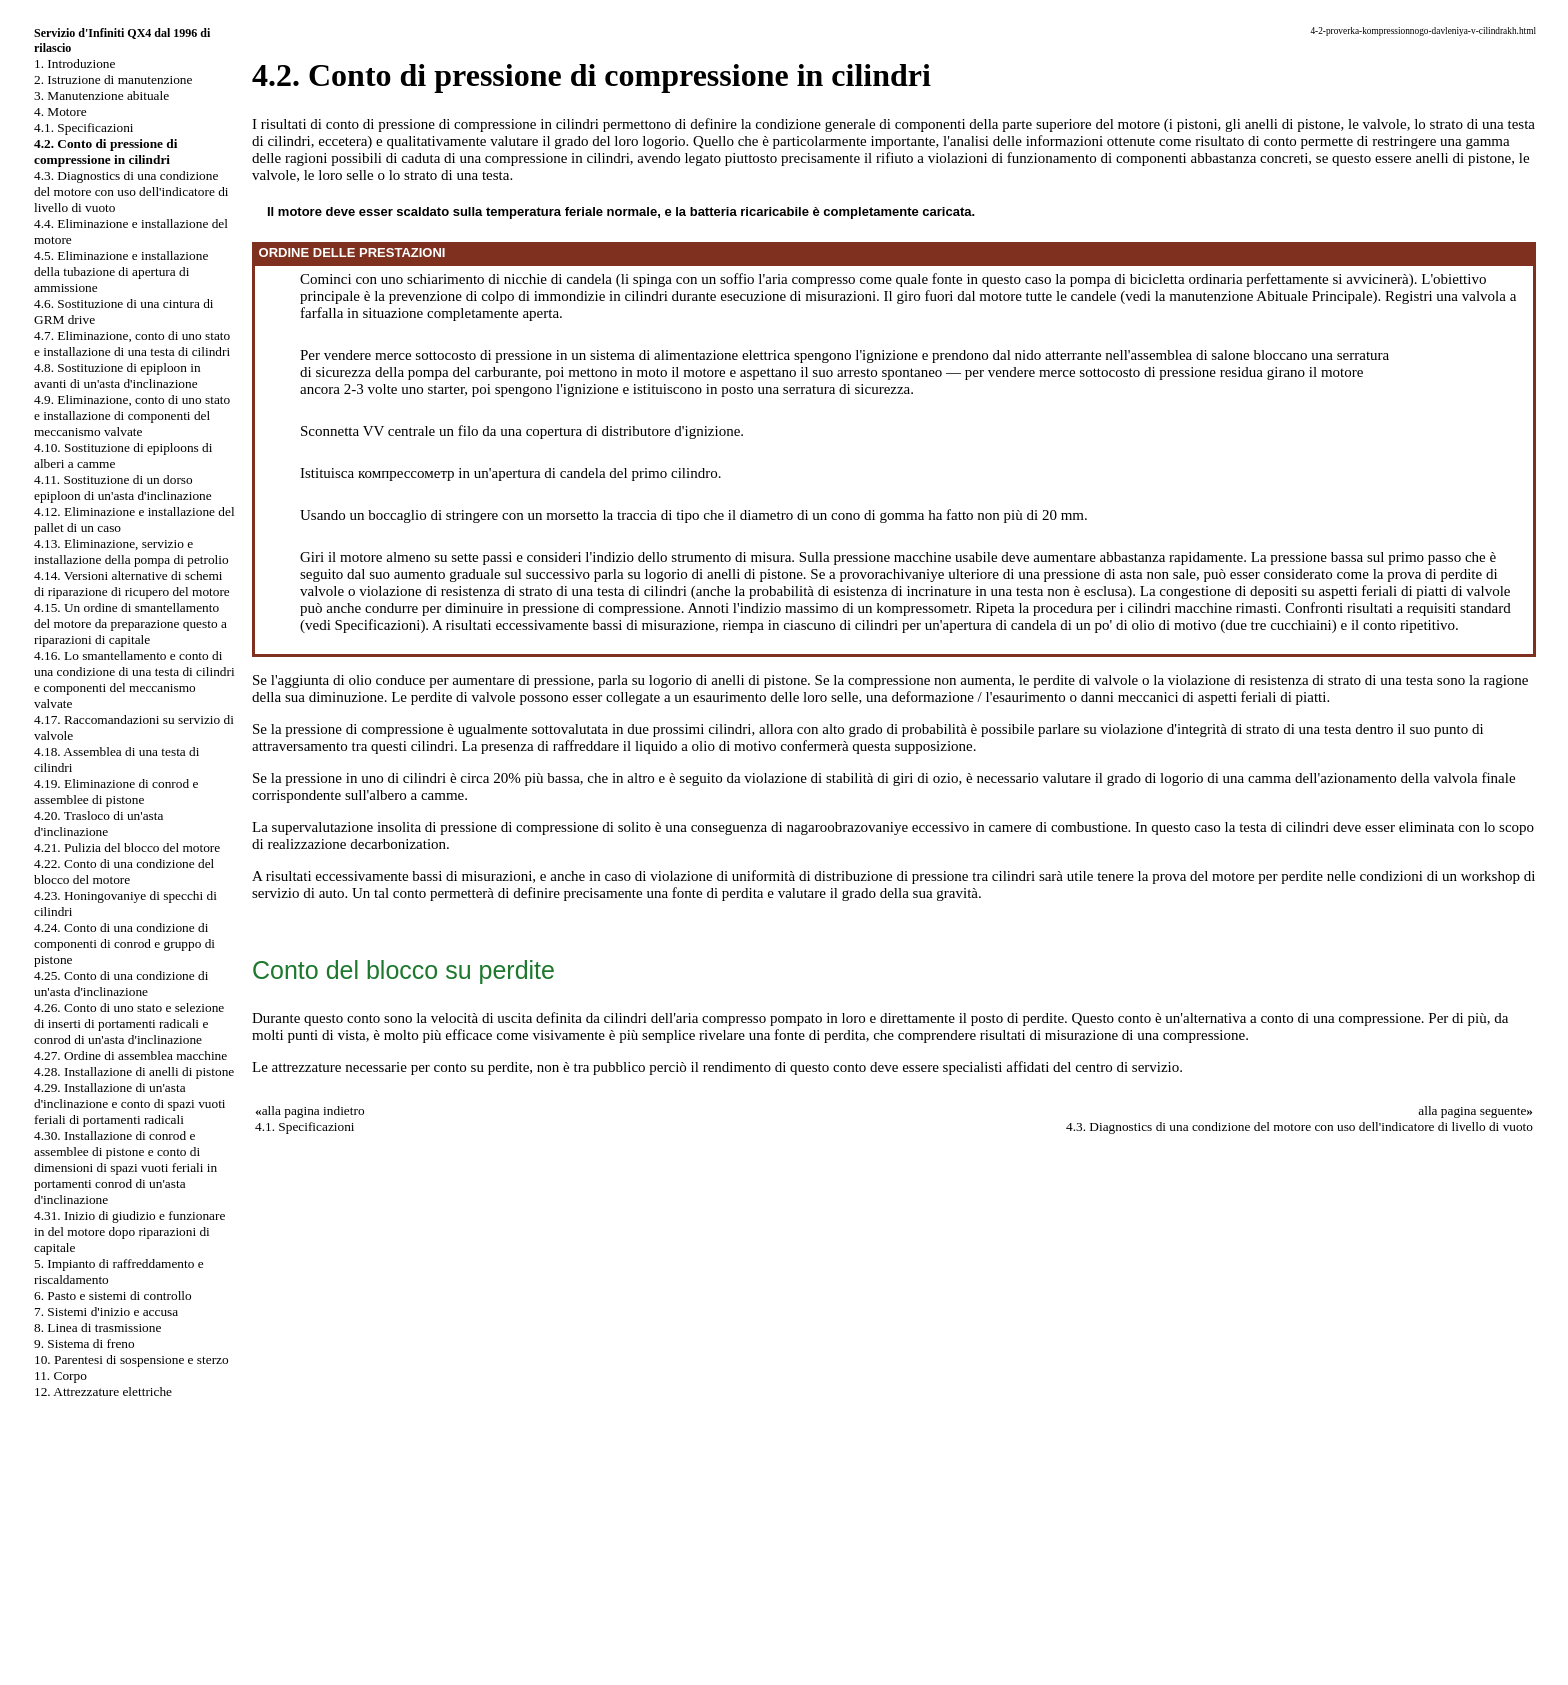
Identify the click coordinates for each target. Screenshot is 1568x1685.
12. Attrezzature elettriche (103, 1391)
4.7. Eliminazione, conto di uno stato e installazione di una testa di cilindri (132, 343)
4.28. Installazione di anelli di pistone (134, 1071)
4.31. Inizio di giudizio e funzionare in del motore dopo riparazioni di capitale (129, 1231)
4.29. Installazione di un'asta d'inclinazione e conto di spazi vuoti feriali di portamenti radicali (130, 1103)
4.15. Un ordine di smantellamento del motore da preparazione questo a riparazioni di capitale (130, 623)
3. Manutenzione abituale (101, 95)
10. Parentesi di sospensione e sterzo (131, 1359)
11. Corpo (60, 1375)
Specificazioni (378, 625)
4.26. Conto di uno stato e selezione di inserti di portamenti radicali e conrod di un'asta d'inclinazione (129, 1023)
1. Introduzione (74, 63)
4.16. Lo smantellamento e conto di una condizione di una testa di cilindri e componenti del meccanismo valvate (134, 679)
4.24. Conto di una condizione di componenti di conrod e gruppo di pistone (124, 943)
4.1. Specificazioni (84, 127)
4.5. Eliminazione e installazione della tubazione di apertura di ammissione (121, 271)
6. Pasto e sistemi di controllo (113, 1295)
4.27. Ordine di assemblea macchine (130, 1055)
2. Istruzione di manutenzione (113, 79)
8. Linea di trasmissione (97, 1327)
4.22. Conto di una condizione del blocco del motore (124, 871)
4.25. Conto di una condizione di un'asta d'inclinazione (121, 983)
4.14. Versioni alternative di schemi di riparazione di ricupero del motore (132, 583)
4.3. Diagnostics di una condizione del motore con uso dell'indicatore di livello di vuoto (131, 191)
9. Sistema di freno (84, 1343)
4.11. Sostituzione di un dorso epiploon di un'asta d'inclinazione (123, 487)
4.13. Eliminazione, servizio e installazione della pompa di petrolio (131, 551)
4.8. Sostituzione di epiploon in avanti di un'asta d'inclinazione (117, 375)
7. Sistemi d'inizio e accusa (106, 1311)
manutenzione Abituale (1238, 296)
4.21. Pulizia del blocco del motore (127, 847)
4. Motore (60, 111)
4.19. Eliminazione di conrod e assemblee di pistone (116, 791)
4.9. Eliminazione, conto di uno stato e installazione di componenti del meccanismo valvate (132, 415)
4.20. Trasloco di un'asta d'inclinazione (98, 823)
